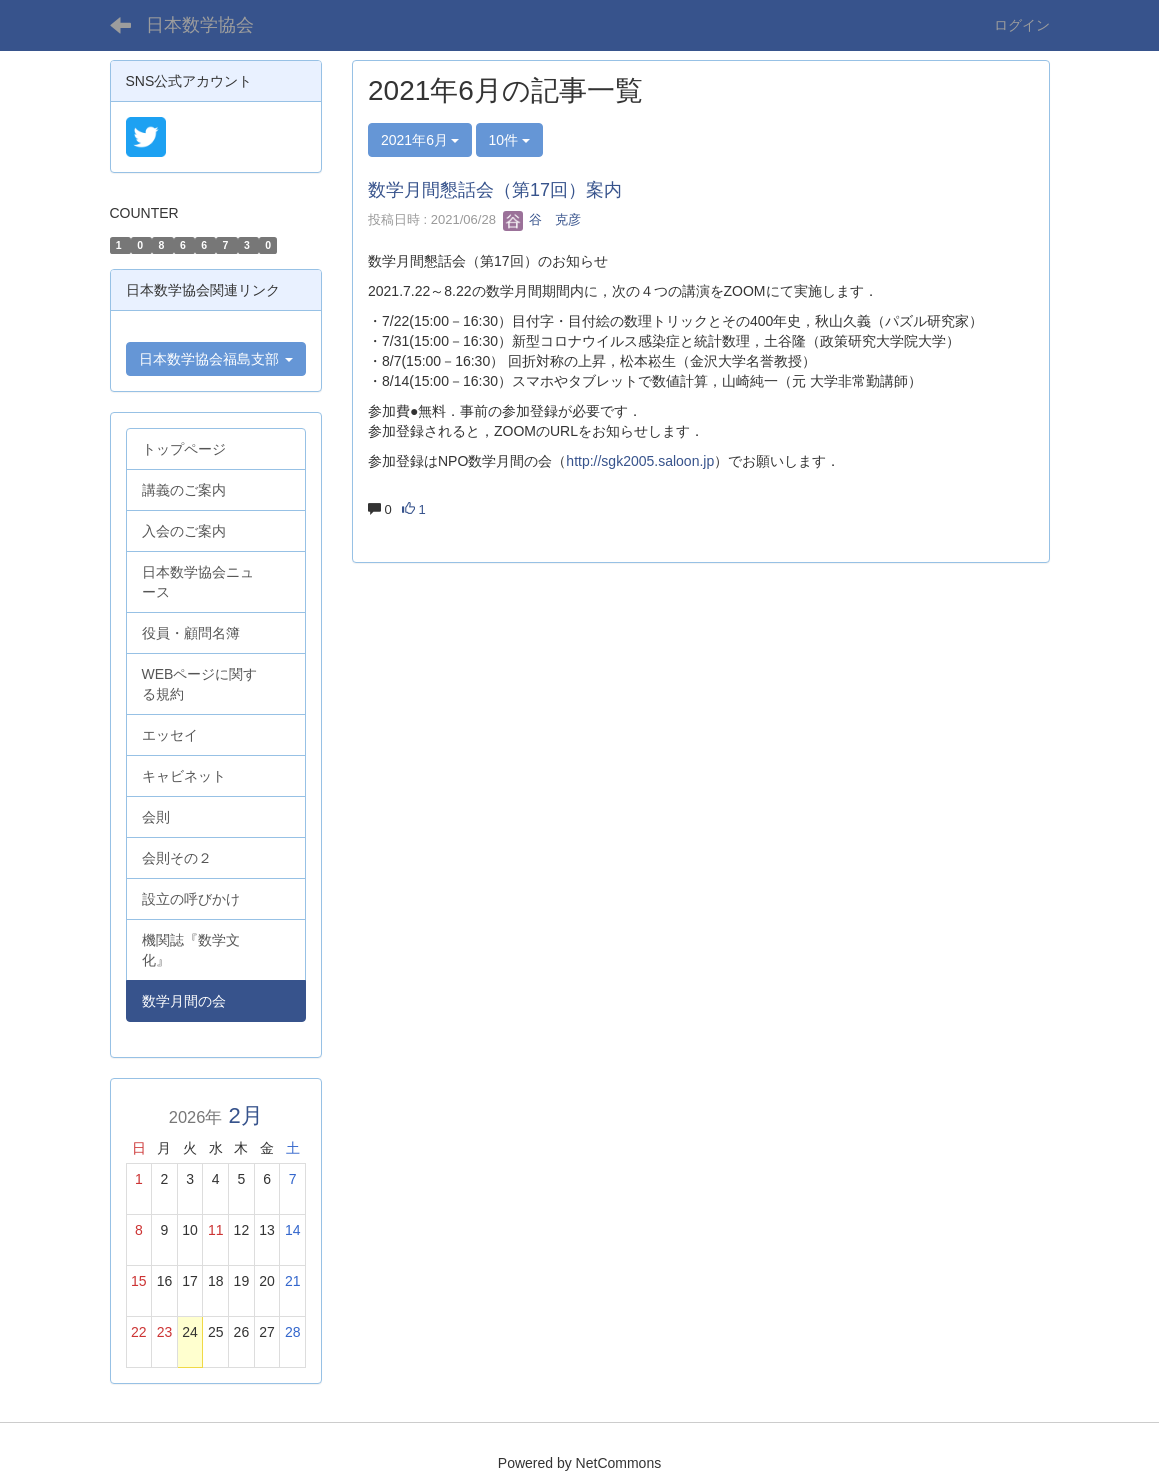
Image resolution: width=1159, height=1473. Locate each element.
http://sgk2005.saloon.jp (640, 461)
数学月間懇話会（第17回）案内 (495, 190)
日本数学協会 (200, 25)
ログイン (1022, 25)
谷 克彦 (542, 219)
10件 (509, 140)
